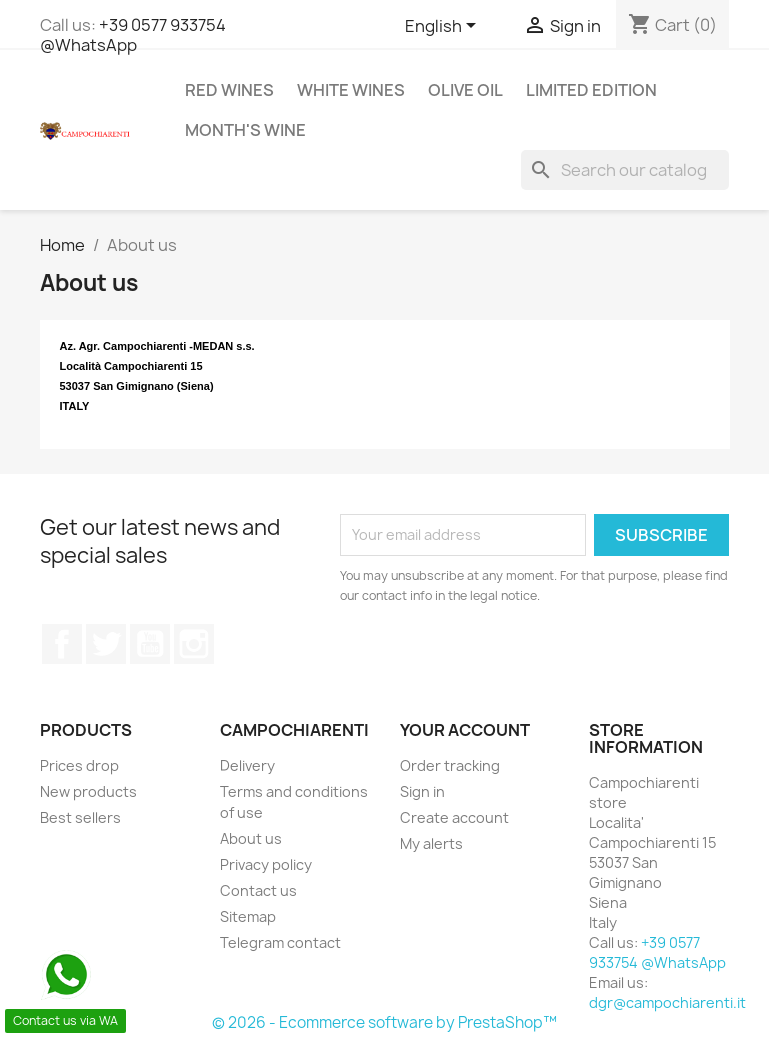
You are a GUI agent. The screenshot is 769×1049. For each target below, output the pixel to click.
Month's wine (245, 130)
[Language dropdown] (444, 27)
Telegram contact (280, 942)
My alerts (431, 843)
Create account (454, 817)
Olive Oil (465, 90)
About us (251, 838)
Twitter (106, 644)
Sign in (422, 791)
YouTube (150, 644)
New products (88, 791)
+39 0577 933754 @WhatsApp (133, 35)
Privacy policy (266, 864)
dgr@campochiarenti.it (667, 1002)
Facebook (62, 644)
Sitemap (248, 916)
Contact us (258, 890)
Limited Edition (591, 90)
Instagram (194, 644)
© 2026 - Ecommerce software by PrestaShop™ (384, 1022)
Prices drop (79, 765)
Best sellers (80, 817)
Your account (465, 730)
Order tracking (450, 765)
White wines (351, 90)
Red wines (229, 90)
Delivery (247, 765)
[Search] (625, 170)
